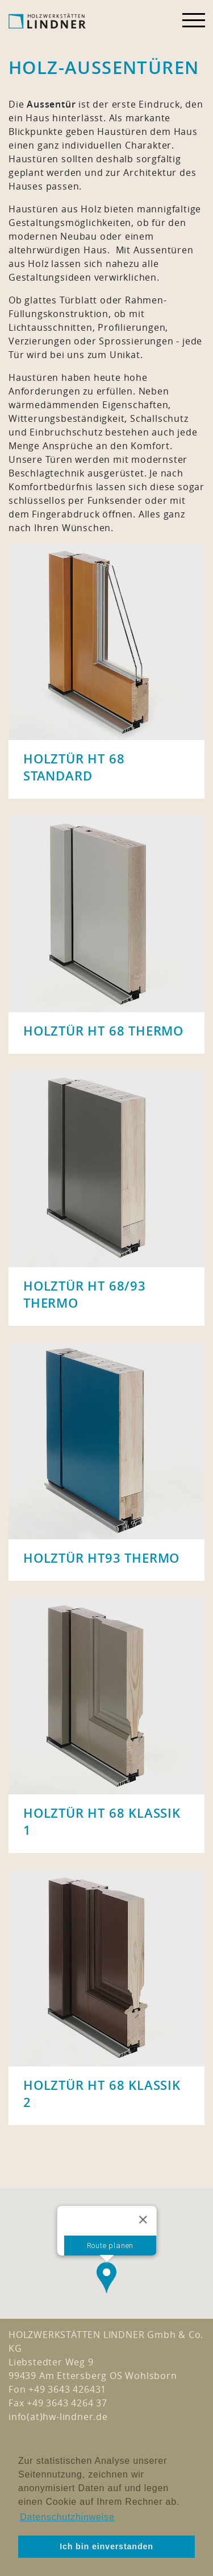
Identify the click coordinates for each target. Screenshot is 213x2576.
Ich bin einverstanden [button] (106, 2546)
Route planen (109, 2230)
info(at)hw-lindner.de (58, 2416)
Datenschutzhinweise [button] (67, 2517)
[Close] (142, 2204)
